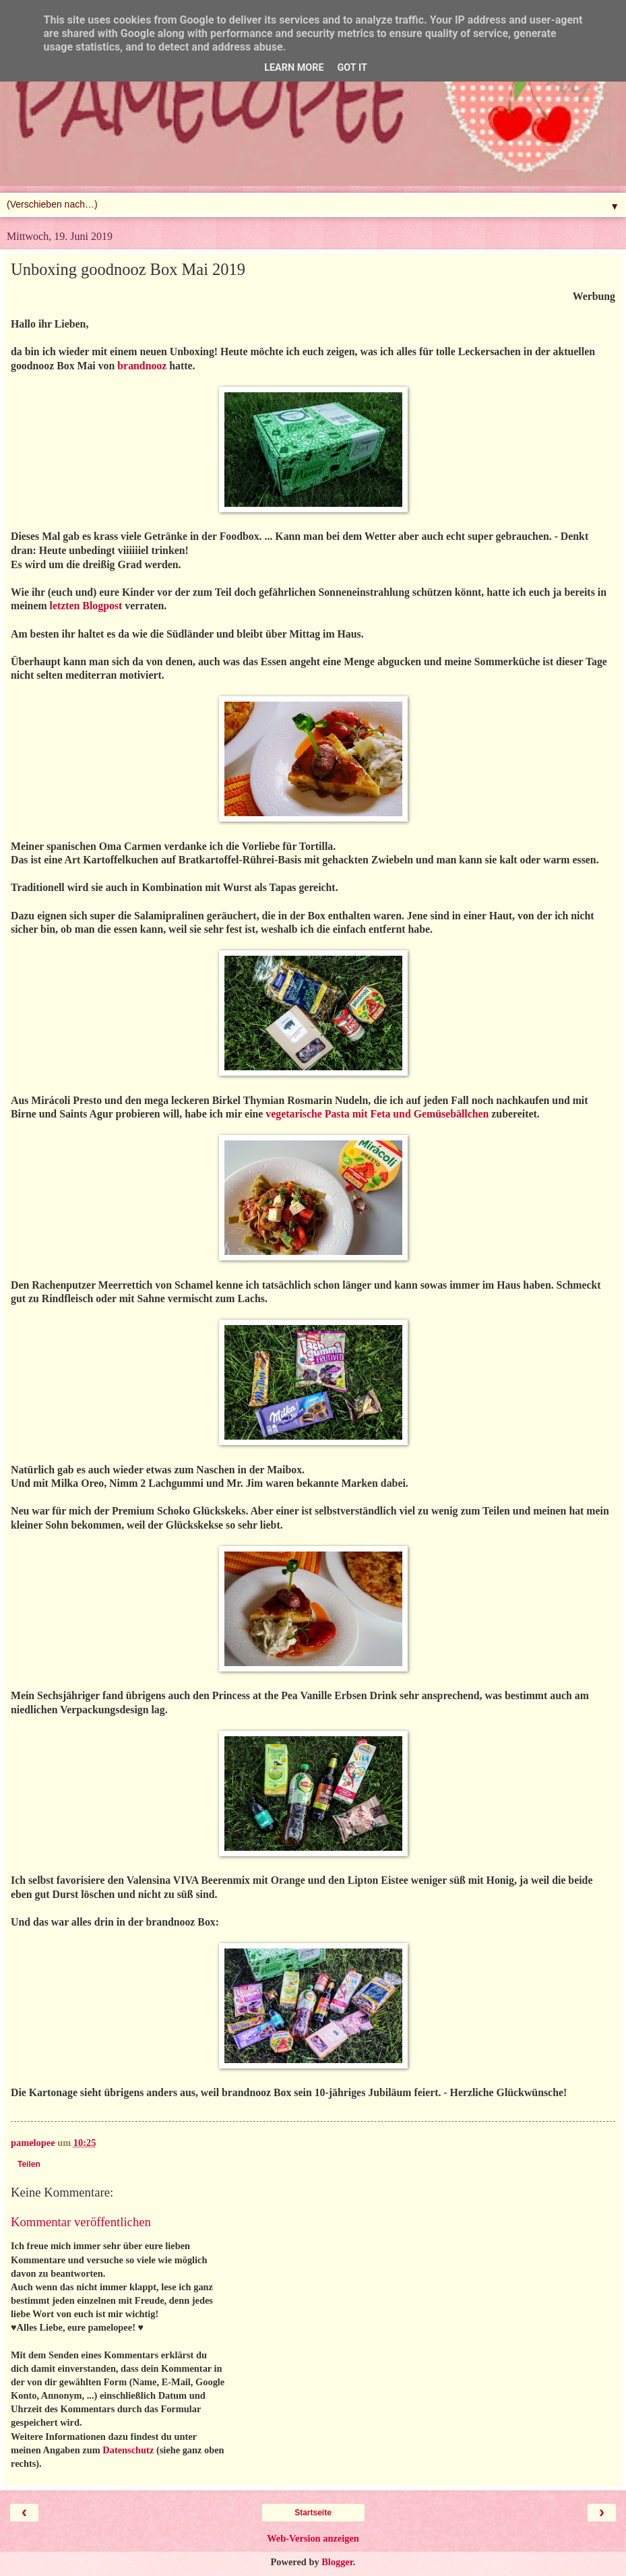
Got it (352, 67)
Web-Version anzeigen (313, 2538)
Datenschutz (128, 2450)
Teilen (29, 2164)
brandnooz (141, 365)
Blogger (337, 2561)
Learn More (293, 67)
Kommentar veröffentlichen (81, 2222)
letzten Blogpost (86, 605)
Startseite (313, 2512)
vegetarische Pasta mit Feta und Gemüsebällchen (377, 1114)
